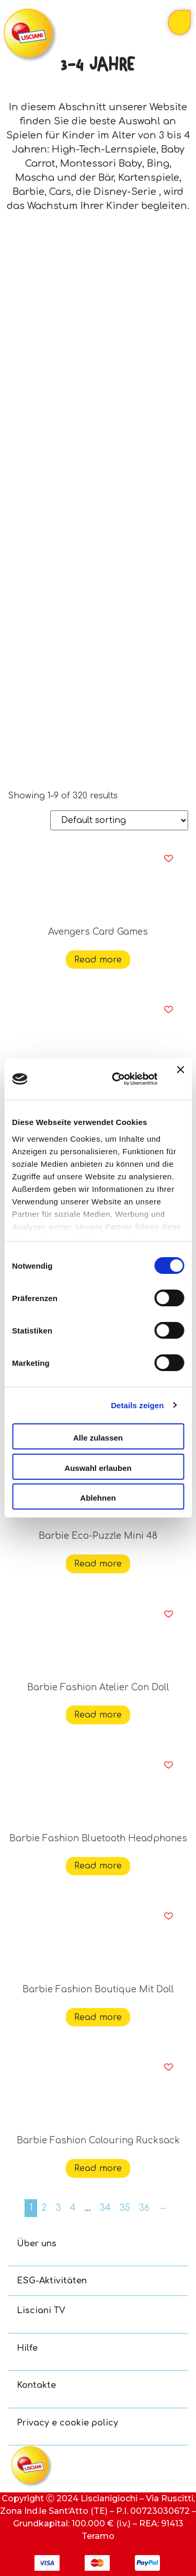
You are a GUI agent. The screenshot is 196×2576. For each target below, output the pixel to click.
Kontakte (36, 2385)
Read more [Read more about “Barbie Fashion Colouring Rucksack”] (98, 2168)
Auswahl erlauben (97, 1468)
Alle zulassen (98, 1437)
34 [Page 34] (105, 2208)
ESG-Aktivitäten (52, 2280)
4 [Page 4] (73, 2208)
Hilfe (27, 2348)
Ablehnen (98, 1497)
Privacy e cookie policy (67, 2423)
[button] (168, 858)
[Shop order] (119, 820)
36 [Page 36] (144, 2208)
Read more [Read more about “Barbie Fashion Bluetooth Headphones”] (98, 1866)
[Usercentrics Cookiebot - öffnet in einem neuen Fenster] (116, 1079)
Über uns (36, 2243)
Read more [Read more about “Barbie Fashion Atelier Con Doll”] (98, 1715)
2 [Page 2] (44, 2208)
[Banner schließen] (180, 1079)
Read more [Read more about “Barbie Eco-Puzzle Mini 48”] (98, 1564)
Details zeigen (137, 1405)
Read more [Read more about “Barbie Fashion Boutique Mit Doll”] (98, 2017)
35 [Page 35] (125, 2208)
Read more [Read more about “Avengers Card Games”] (98, 960)
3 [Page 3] (58, 2208)
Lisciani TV (41, 2310)
